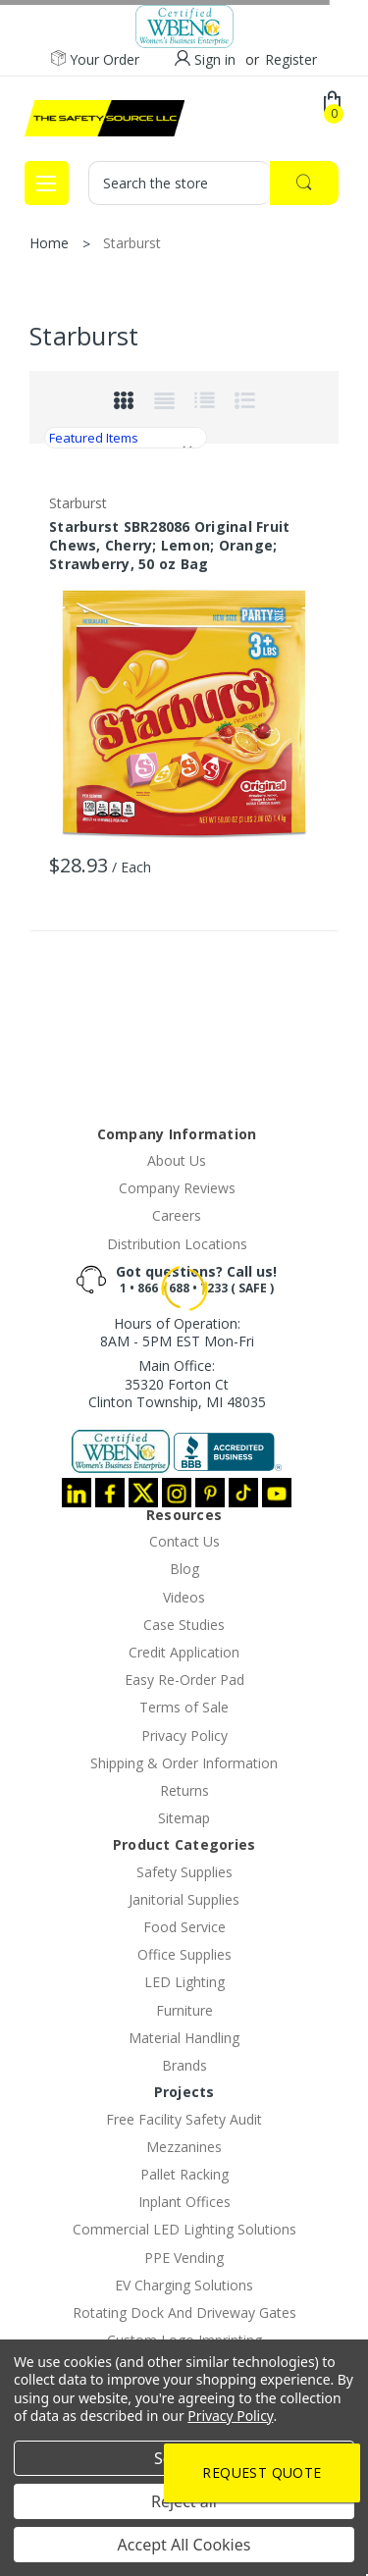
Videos (184, 1597)
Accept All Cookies (184, 2544)
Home (49, 243)
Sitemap (184, 1818)
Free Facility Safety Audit (184, 2119)
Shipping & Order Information (184, 1763)
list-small (244, 401)
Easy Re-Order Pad (184, 1679)
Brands (184, 2065)
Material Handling (184, 2037)
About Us (176, 1160)
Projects (184, 2091)
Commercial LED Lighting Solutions (184, 2229)
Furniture (184, 2010)
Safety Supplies (184, 1872)
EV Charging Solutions (184, 2285)
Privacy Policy (184, 1735)
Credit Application (184, 1652)
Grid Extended (164, 401)
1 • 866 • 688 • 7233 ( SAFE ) (197, 1288)
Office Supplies (184, 1954)
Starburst (132, 243)
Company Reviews (177, 1188)
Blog (184, 1568)
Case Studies (184, 1624)
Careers (176, 1215)
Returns (184, 1790)
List (204, 401)
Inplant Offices (184, 2201)
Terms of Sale (184, 1707)
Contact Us (184, 1541)
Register (291, 59)
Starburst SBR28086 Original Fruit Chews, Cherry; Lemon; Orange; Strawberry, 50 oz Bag (169, 545)
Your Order (95, 60)
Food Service (184, 1927)
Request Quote (261, 2472)
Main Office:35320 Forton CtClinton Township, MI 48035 (177, 1383)
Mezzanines (184, 2146)
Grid (123, 401)
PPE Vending (184, 2257)
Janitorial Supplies (184, 1899)
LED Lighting (184, 1981)
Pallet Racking (184, 2174)
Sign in (215, 59)
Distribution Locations (177, 1244)
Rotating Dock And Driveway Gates (184, 2312)
